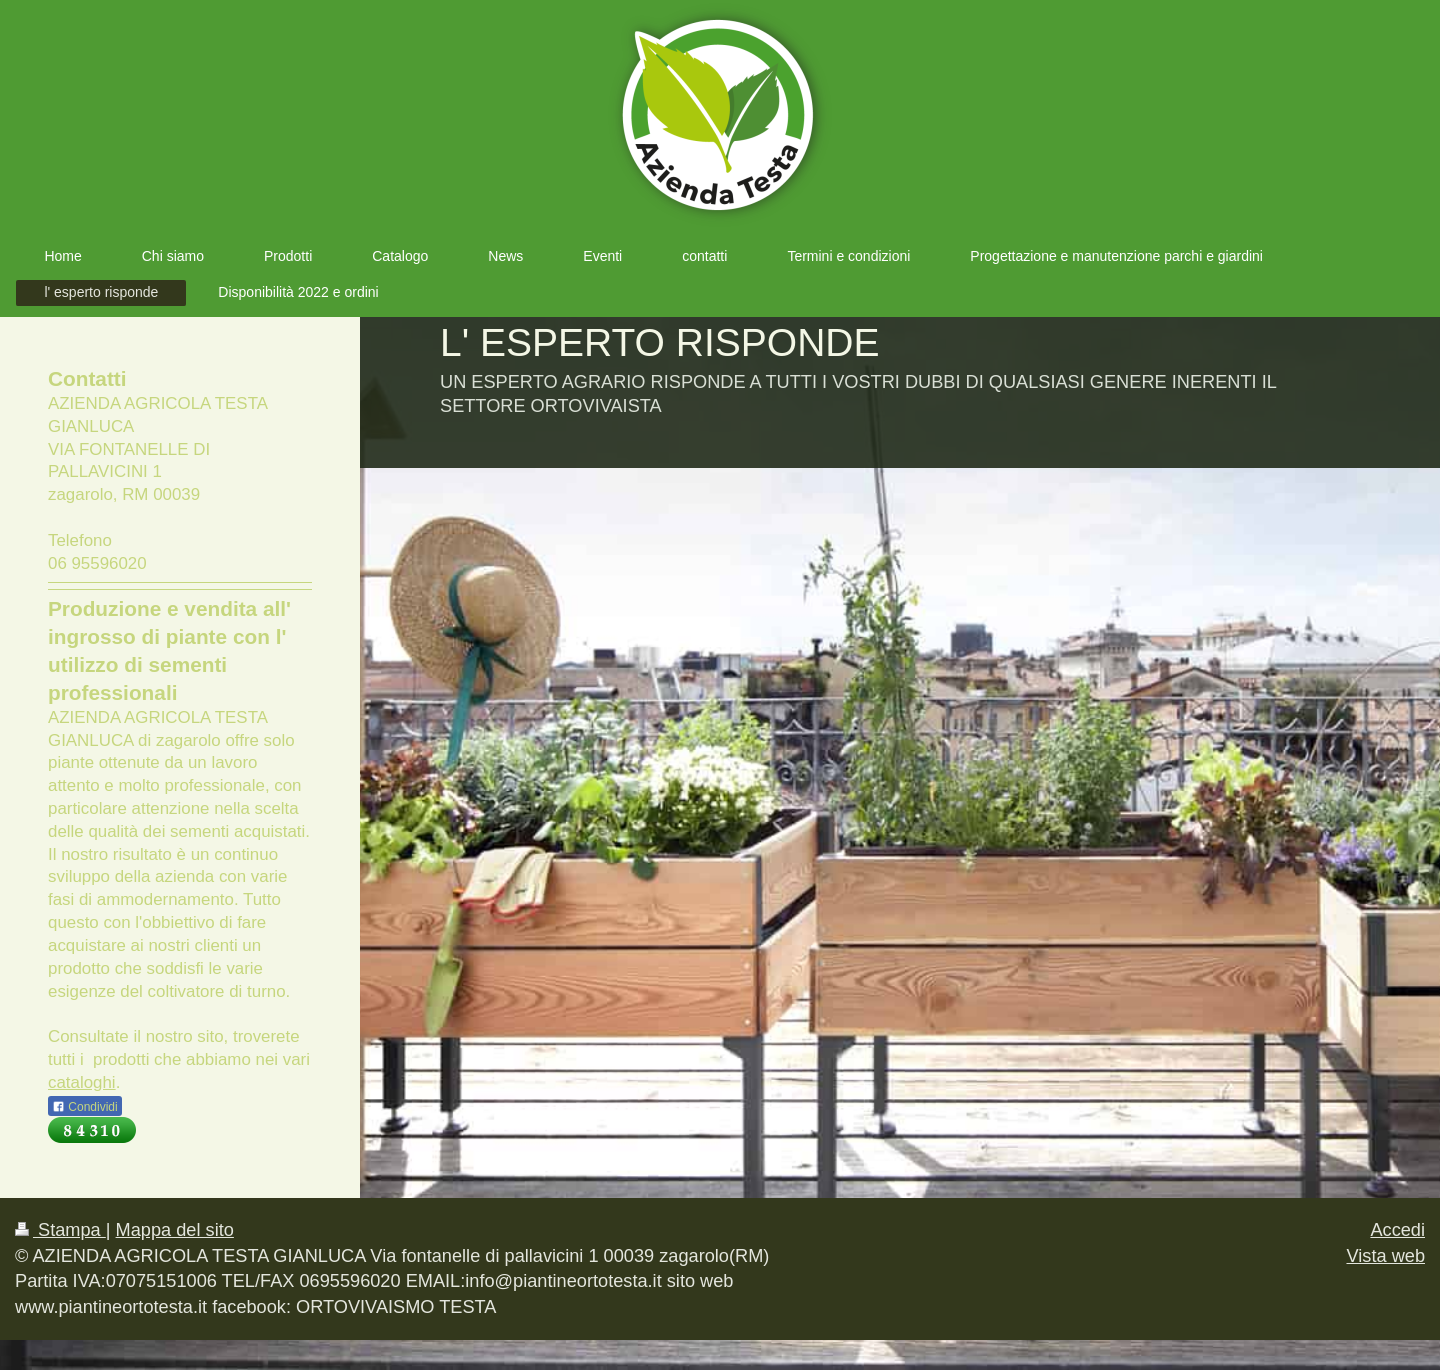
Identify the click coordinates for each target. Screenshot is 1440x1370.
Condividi (85, 1107)
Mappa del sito (175, 1230)
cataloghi (82, 1082)
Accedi (1397, 1230)
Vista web (1385, 1256)
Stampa (60, 1230)
